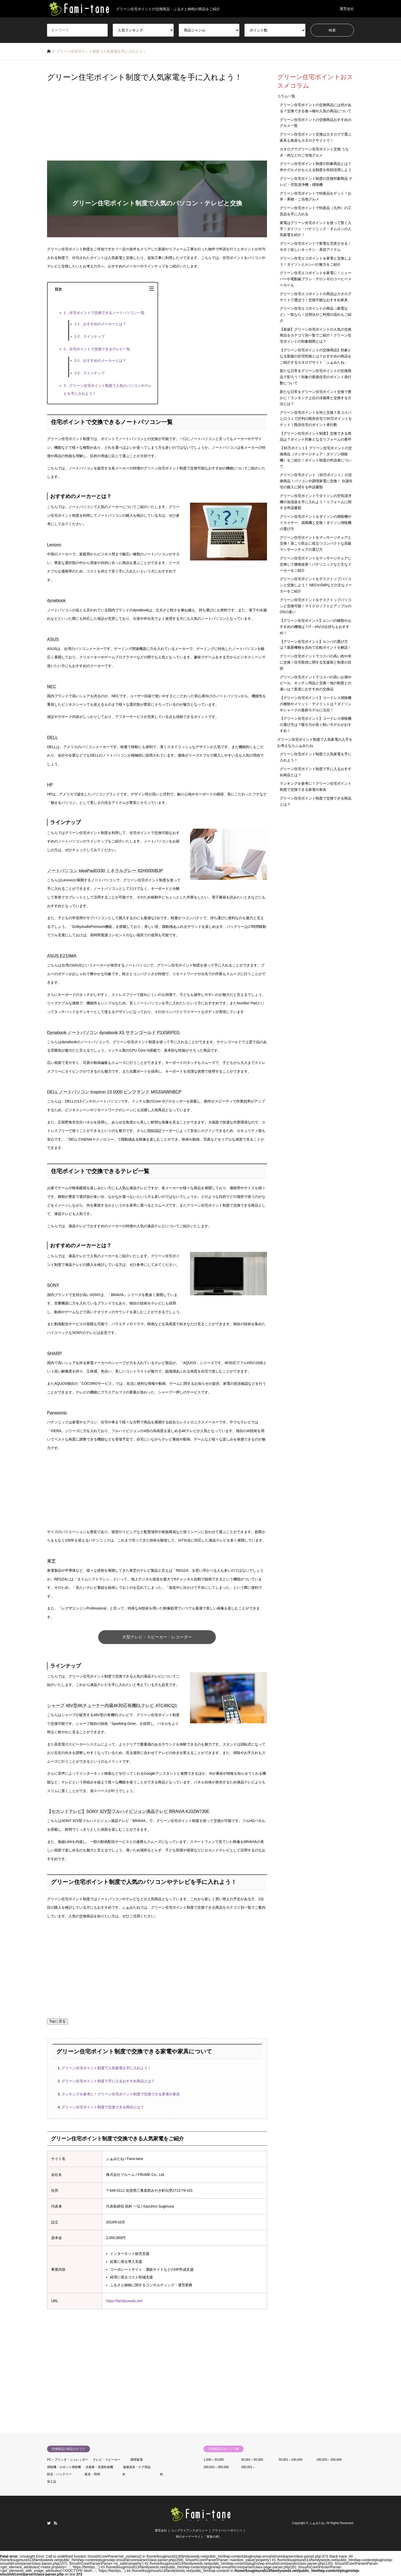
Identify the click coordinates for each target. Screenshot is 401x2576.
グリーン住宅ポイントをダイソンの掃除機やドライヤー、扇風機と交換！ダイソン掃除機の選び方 (315, 522)
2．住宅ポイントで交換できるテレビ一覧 (97, 349)
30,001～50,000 (252, 2459)
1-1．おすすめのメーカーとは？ (100, 324)
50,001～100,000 (290, 2459)
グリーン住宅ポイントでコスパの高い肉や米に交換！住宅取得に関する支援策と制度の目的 (315, 662)
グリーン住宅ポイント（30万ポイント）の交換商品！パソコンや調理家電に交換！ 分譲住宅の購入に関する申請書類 (316, 481)
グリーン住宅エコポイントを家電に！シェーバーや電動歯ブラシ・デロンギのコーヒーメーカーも (315, 279)
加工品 (51, 2481)
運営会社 (347, 9)
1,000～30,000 (214, 2459)
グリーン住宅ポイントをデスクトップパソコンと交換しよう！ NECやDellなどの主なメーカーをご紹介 (316, 585)
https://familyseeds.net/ (124, 2301)
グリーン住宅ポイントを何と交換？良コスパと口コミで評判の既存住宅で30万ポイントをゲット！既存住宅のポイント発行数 (316, 418)
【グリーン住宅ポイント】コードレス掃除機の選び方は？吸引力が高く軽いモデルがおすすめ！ (315, 724)
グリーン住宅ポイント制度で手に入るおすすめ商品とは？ (108, 2081)
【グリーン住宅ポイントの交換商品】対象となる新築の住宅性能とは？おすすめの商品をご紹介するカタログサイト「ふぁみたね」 (315, 356)
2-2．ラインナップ (89, 373)
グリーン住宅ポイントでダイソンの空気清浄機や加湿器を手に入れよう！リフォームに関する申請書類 (315, 502)
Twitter (49, 2523)
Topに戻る (57, 2021)
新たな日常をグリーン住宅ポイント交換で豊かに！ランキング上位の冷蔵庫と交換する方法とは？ (315, 398)
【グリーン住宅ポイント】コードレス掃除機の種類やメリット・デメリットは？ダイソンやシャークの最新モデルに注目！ (315, 704)
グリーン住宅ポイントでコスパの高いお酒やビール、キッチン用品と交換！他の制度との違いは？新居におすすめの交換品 (315, 683)
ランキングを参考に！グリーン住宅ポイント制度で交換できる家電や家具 (121, 2094)
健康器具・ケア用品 (137, 2467)
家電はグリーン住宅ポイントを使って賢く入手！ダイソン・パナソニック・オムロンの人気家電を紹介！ (315, 229)
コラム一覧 (286, 96)
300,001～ (248, 2467)
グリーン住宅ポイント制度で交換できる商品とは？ (103, 2107)
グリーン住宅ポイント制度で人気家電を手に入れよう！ (106, 2068)
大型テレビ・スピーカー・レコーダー (157, 1637)
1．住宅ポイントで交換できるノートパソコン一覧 (104, 313)
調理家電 (136, 2459)
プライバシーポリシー (227, 2530)
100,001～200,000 (329, 2459)
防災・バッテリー (59, 2474)
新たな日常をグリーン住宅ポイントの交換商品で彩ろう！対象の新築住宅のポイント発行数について (315, 377)
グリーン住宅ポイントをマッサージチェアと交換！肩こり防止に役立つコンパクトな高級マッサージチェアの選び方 (315, 543)
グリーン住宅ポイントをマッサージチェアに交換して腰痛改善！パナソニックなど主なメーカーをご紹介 (315, 564)
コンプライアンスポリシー (189, 2530)
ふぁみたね (317, 2523)
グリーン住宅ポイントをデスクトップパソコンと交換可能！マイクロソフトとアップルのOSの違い (315, 606)
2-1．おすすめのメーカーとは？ (100, 360)
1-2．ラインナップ (89, 336)
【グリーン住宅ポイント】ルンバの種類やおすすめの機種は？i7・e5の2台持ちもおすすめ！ (315, 626)
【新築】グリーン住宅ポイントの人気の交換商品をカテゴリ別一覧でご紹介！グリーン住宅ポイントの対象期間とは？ (315, 335)
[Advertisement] (157, 125)
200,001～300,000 (216, 2467)
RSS (55, 2523)
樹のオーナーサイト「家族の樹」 (199, 2536)
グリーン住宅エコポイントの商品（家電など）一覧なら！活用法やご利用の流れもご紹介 (315, 314)
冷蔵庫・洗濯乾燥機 (99, 2467)
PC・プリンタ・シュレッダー (67, 2459)
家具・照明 (92, 2474)
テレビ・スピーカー (106, 2459)
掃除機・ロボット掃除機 (64, 2467)
